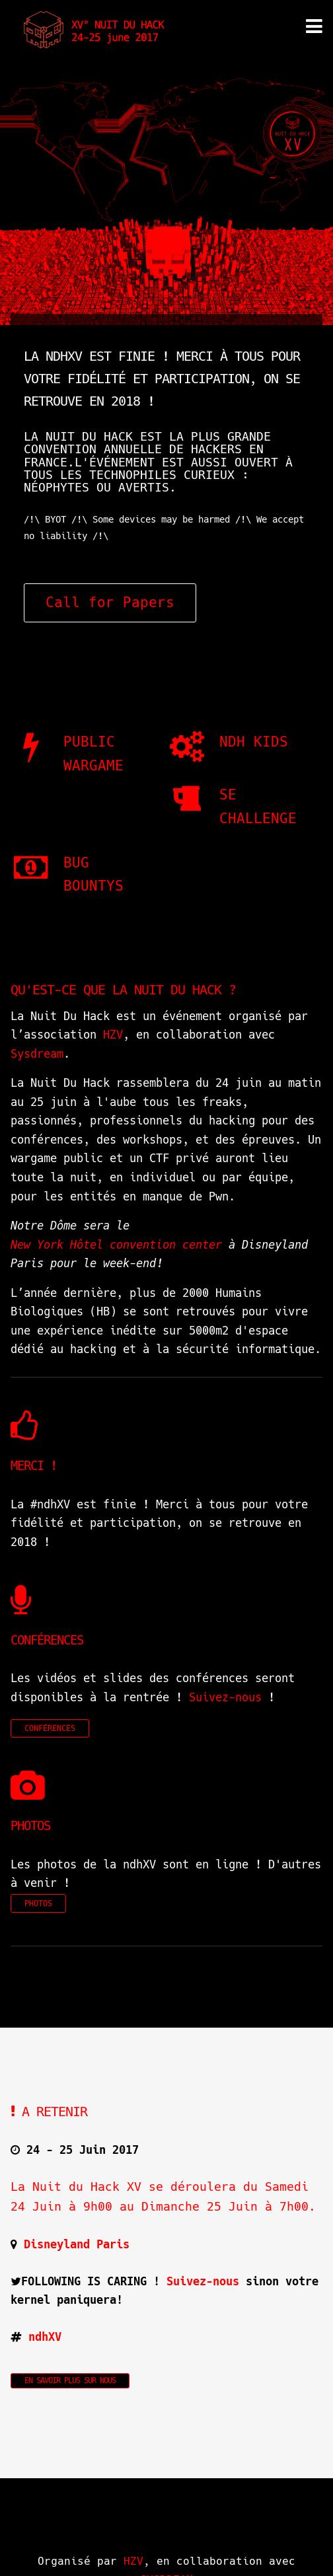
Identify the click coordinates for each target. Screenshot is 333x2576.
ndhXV (44, 2336)
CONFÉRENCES (49, 1728)
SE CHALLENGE (258, 806)
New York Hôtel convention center (116, 1244)
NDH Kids (253, 742)
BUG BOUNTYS (93, 874)
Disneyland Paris (77, 2244)
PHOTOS (38, 1903)
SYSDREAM (166, 2556)
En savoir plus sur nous (70, 2380)
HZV (113, 1034)
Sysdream (37, 1053)
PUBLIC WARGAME (93, 753)
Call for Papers (110, 602)
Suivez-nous (225, 1697)
